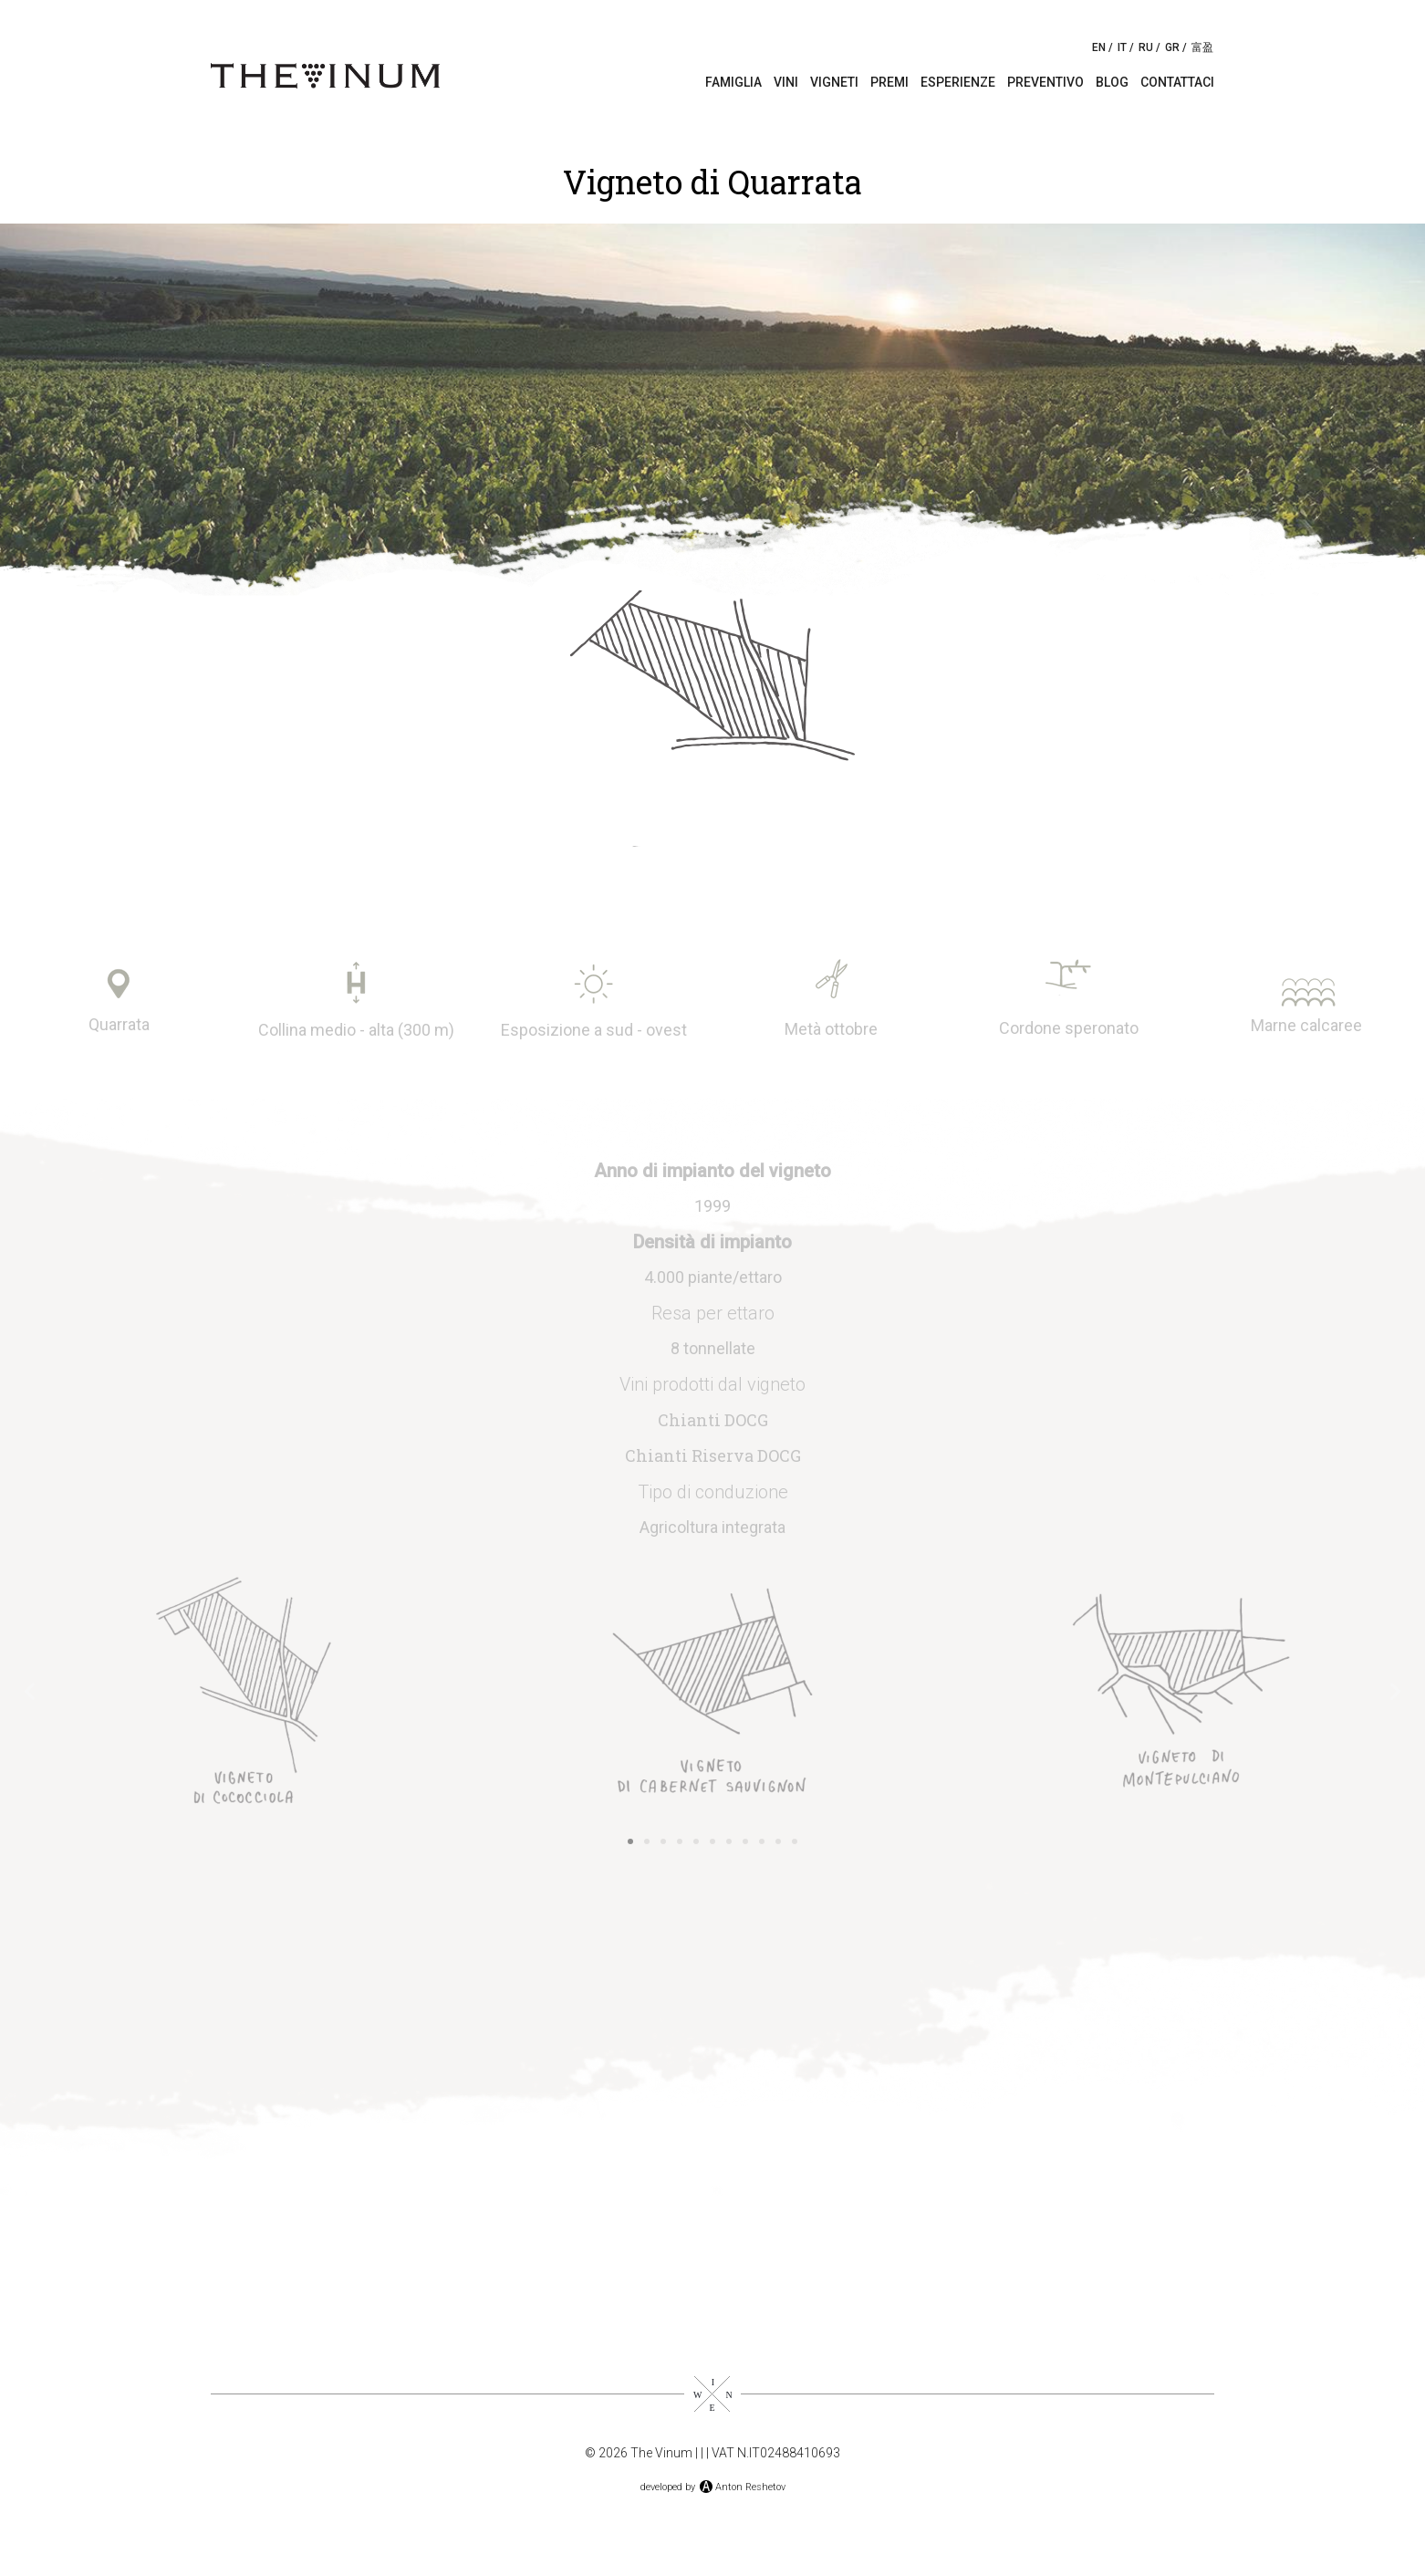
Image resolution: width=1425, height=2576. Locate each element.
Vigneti (834, 82)
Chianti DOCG (713, 1420)
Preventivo (1045, 82)
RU (1146, 47)
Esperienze (958, 82)
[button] (29, 1691)
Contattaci (1177, 82)
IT (1122, 47)
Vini (786, 82)
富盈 (1202, 47)
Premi (889, 82)
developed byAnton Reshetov (712, 2487)
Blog (1112, 82)
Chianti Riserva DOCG (713, 1455)
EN (1099, 47)
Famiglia (733, 82)
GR (1172, 47)
